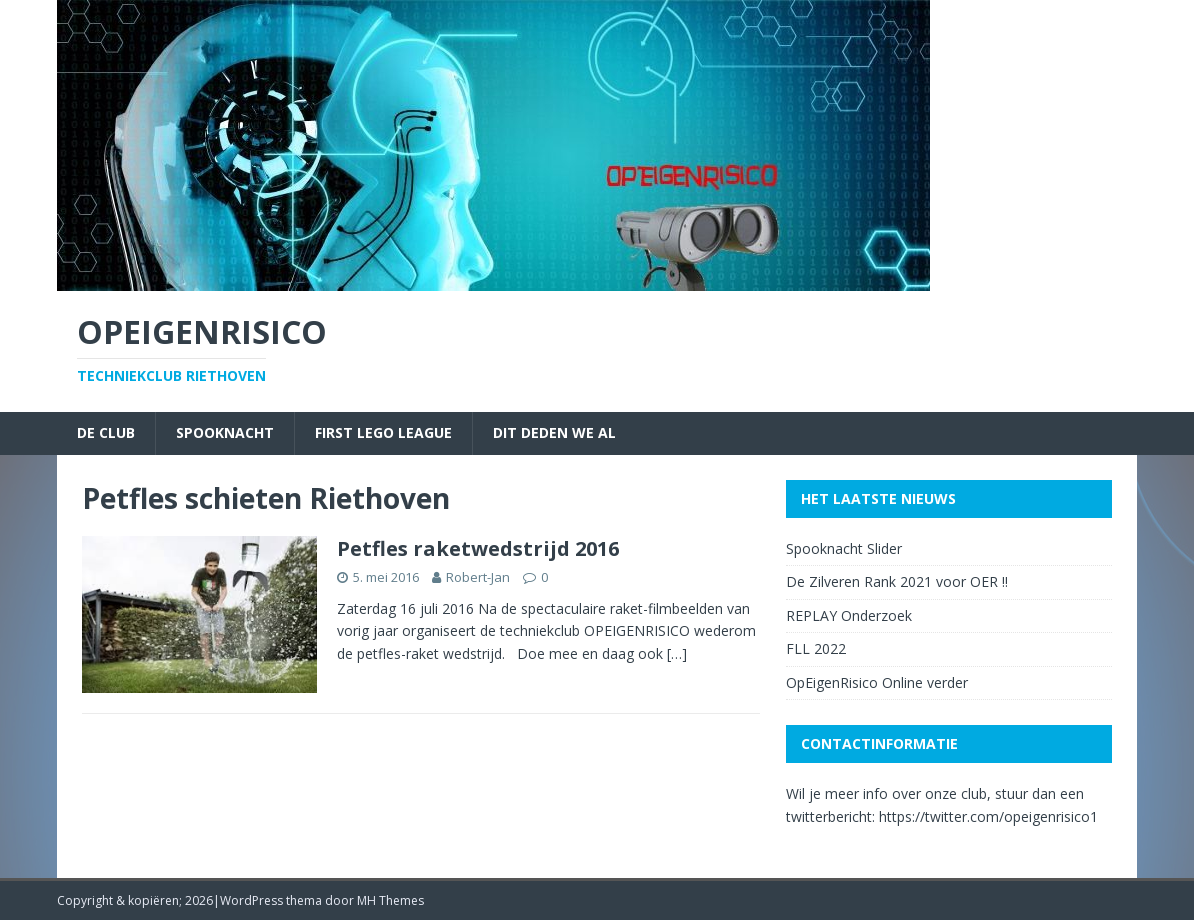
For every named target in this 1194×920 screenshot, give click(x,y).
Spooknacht (225, 432)
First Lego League (383, 432)
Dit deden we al (554, 432)
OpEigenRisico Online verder (877, 682)
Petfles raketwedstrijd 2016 (478, 548)
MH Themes (390, 900)
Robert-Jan (478, 577)
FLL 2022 (816, 648)
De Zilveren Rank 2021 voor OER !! (897, 581)
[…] (677, 653)
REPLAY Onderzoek (849, 615)
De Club (106, 432)
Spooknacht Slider (844, 548)
